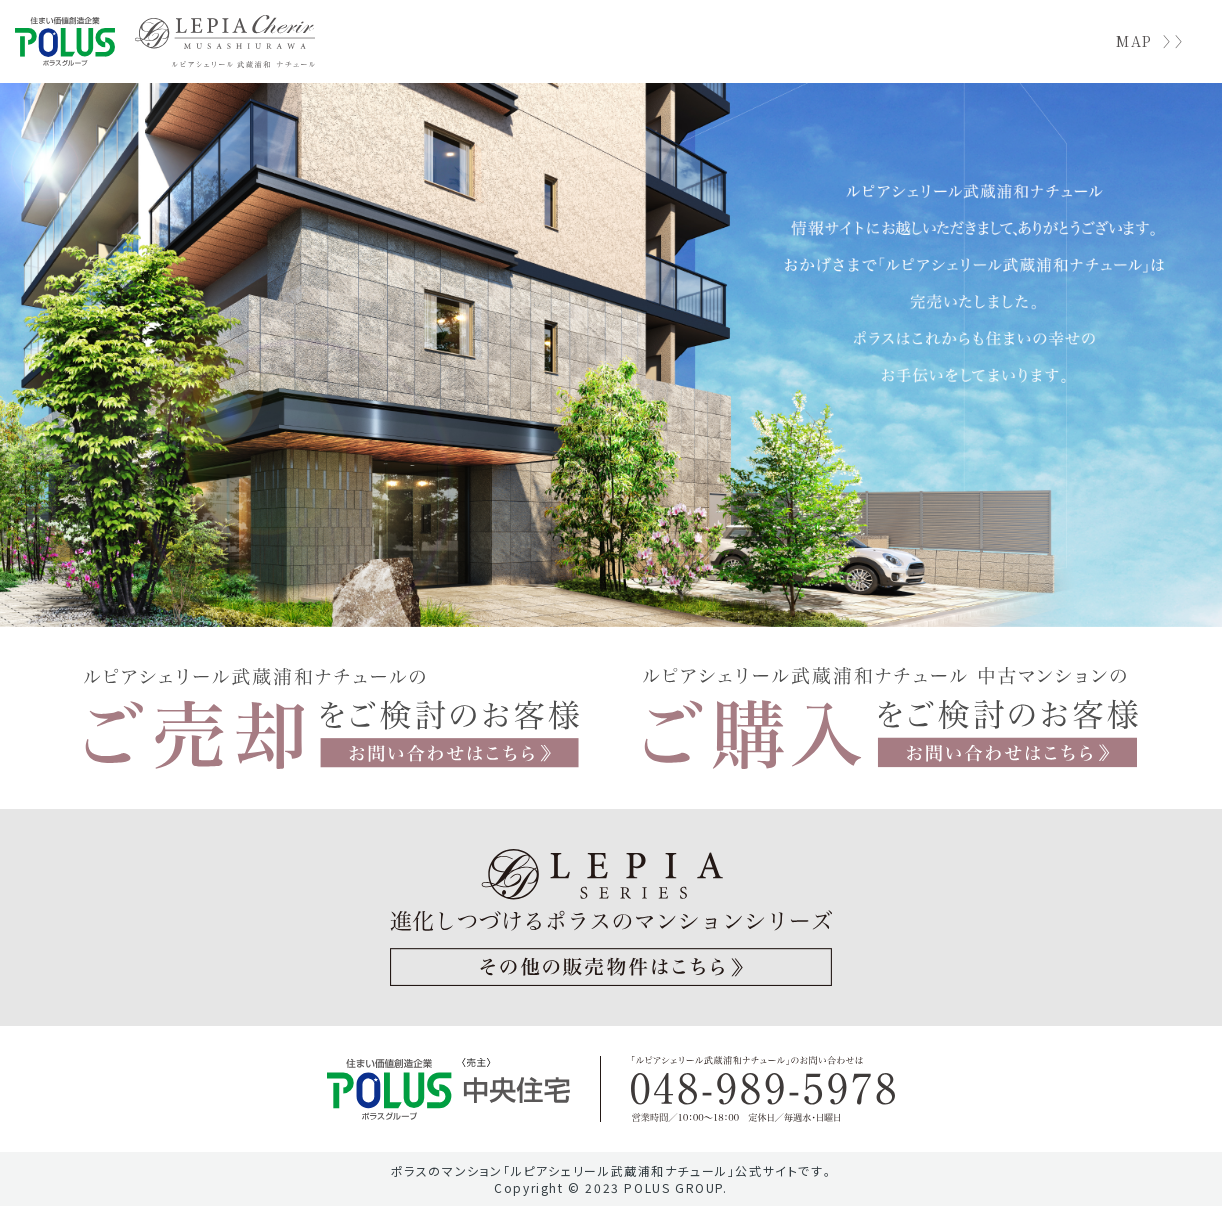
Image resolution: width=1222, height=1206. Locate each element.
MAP (1134, 41)
